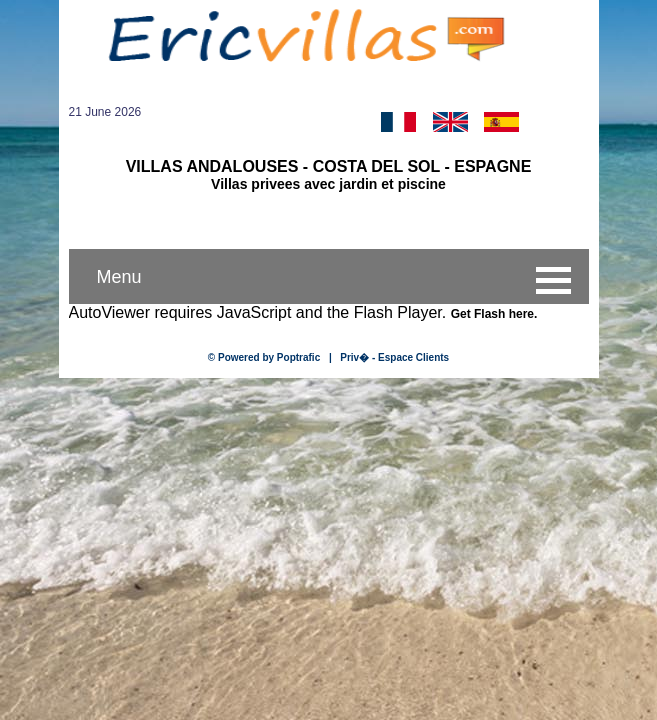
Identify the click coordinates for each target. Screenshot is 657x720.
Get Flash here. (494, 314)
